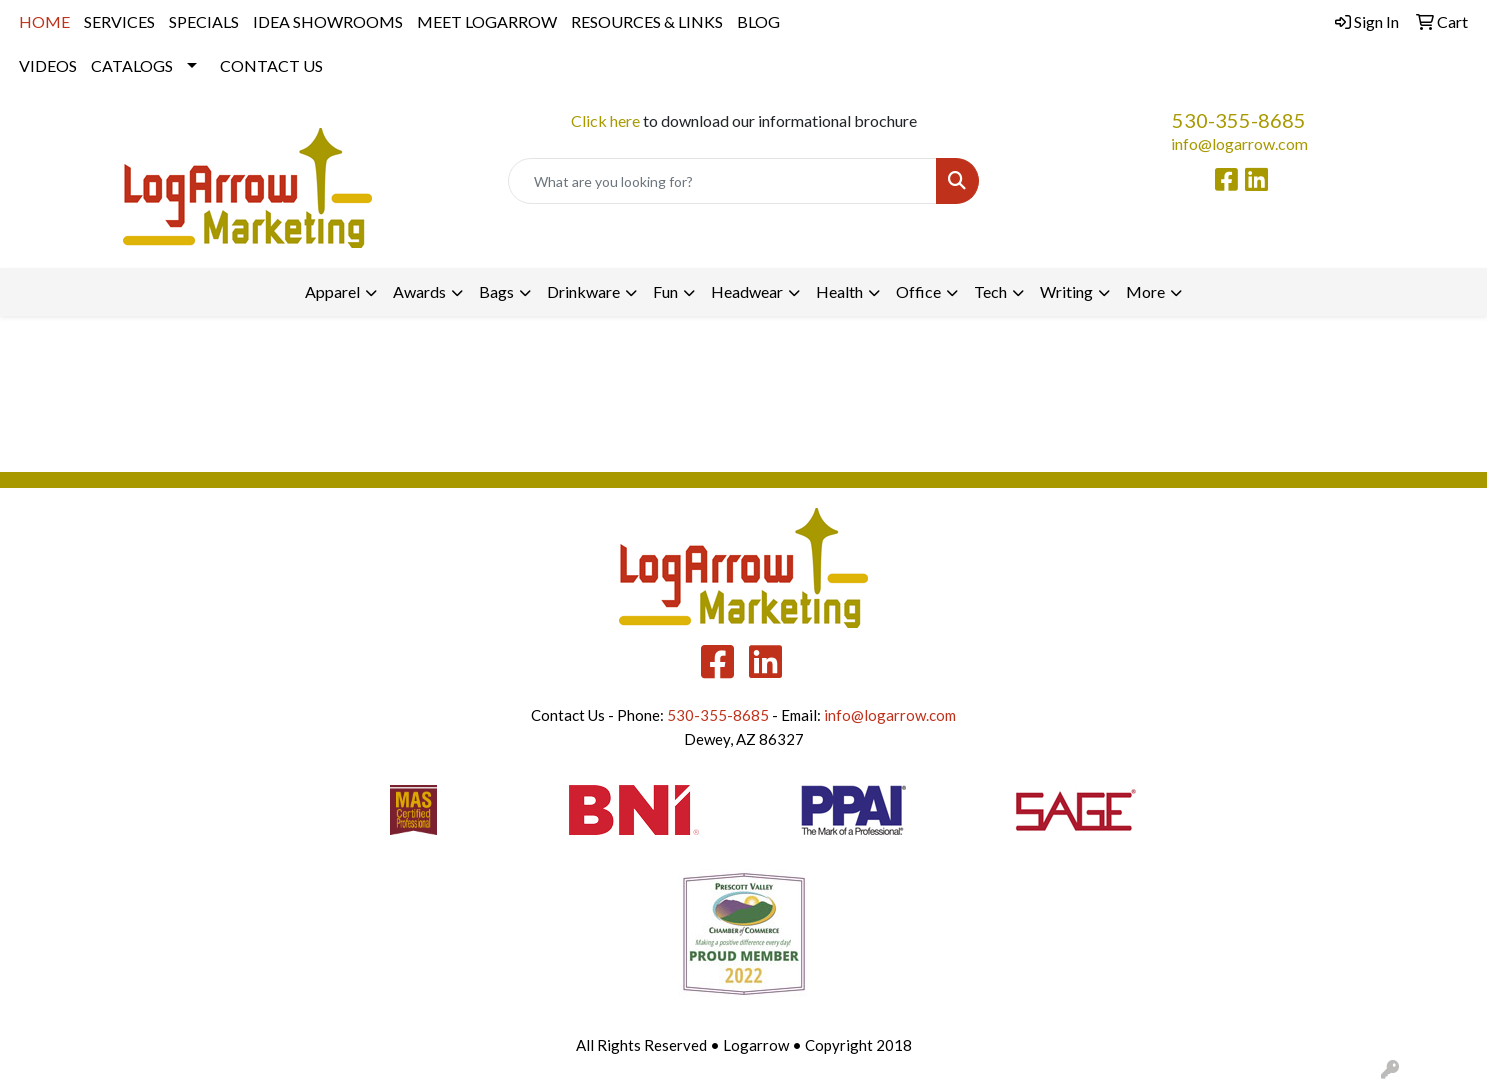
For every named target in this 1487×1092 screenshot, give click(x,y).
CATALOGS (132, 65)
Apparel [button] (332, 291)
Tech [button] (990, 291)
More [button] (1145, 291)
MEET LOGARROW (487, 21)
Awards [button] (419, 291)
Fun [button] (665, 291)
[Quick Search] (723, 181)
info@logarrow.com (1239, 143)
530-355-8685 (1239, 120)
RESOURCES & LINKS (647, 21)
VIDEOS (48, 65)
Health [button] (839, 291)
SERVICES (119, 21)
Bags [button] (496, 291)
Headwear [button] (747, 291)
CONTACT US (271, 65)
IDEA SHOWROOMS (328, 21)
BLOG (758, 21)
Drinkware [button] (583, 291)
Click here (605, 120)
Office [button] (918, 291)
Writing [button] (1066, 291)
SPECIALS (204, 21)
